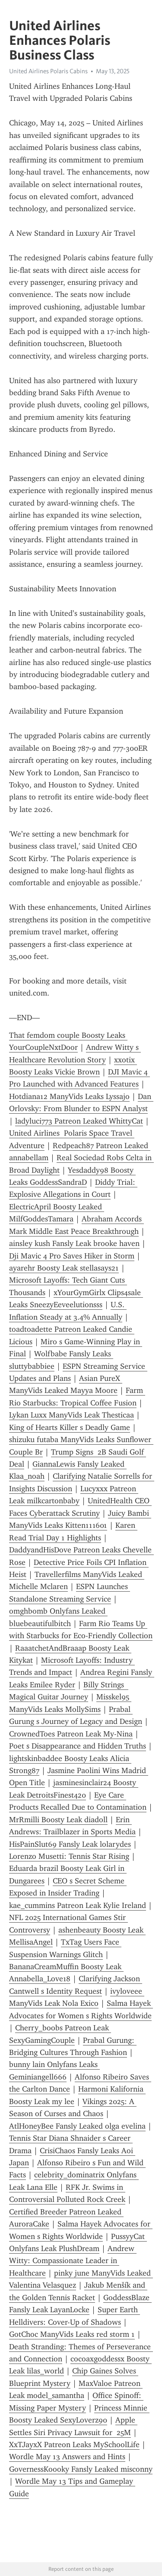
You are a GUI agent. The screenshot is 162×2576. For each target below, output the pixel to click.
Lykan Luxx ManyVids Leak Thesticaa (71, 1415)
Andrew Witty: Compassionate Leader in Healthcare (73, 2261)
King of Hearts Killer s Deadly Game (69, 1427)
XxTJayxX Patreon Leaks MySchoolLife (74, 2444)
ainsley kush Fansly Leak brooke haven (74, 1243)
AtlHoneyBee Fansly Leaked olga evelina (77, 2126)
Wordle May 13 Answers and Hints (67, 2456)
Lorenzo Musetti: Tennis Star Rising (69, 1856)
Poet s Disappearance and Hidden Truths (77, 1746)
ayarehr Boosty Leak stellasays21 (64, 1268)
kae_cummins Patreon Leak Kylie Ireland (77, 1905)
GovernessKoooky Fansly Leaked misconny (80, 2469)
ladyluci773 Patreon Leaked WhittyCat (79, 1121)
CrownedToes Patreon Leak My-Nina (71, 1734)
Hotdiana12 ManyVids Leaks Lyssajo (69, 1096)
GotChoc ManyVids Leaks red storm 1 (72, 2334)
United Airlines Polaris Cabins (48, 71)
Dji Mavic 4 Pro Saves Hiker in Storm (71, 1256)
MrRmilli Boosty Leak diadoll (58, 1819)
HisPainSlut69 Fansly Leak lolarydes (70, 1844)
